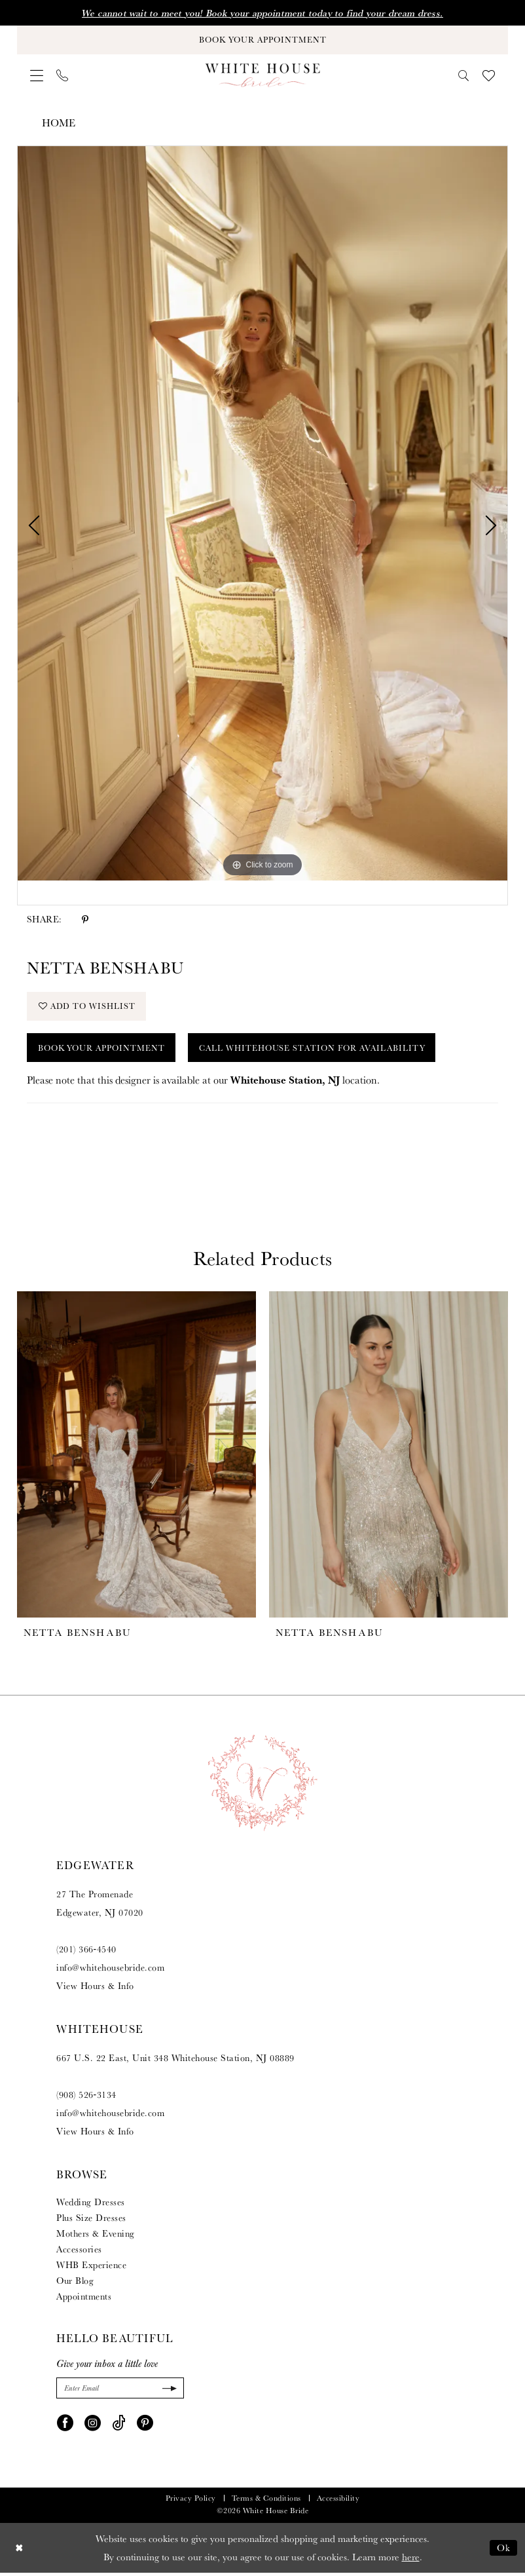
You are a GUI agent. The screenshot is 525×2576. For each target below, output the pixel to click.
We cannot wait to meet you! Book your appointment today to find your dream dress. (262, 13)
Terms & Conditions (266, 2501)
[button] (37, 76)
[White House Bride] (263, 76)
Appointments (83, 2299)
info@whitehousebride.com (110, 1970)
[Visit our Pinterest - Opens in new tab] (145, 2425)
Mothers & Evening (95, 2236)
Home (58, 123)
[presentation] (136, 1458)
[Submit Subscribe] (167, 2391)
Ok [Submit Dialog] (504, 2551)
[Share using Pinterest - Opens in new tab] (85, 920)
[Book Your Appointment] (262, 40)
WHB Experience (91, 2268)
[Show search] (464, 76)
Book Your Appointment (104, 1050)
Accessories (79, 2252)
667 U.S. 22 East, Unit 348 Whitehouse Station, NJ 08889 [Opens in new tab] (175, 2061)
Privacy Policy (191, 2501)
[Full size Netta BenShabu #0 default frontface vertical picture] (262, 514)
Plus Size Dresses (91, 2220)
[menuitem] (37, 76)
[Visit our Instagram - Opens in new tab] (92, 2425)
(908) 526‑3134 (86, 2097)
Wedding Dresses (90, 2205)
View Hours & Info (95, 1989)
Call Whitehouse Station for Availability (321, 1050)
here (411, 2560)
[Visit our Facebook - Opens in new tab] (65, 2425)
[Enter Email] (120, 2391)
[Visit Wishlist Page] (488, 76)
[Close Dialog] (19, 2550)
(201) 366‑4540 (86, 1952)
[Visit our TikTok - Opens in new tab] (118, 2425)
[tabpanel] (262, 514)
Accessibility (338, 2501)
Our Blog (75, 2283)
